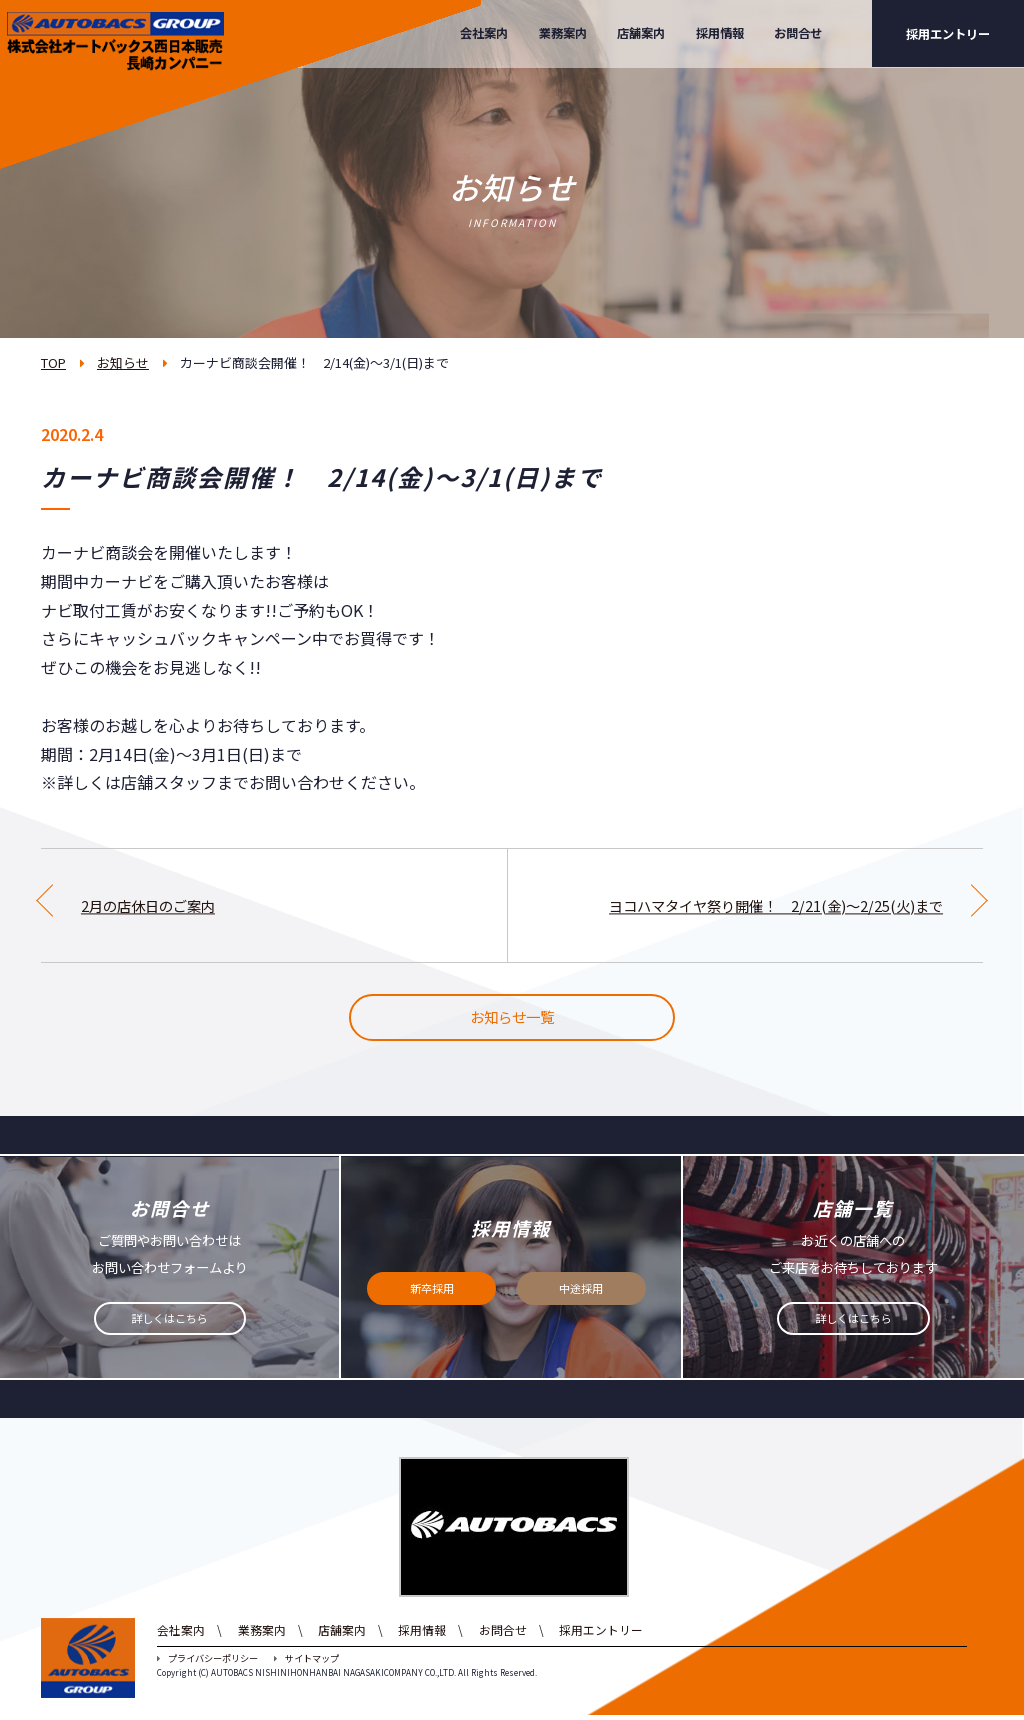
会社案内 (484, 33)
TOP (53, 362)
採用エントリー (948, 34)
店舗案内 (641, 33)
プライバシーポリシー (207, 1664)
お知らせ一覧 (512, 1020)
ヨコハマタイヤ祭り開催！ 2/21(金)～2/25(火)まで (754, 905)
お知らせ (123, 362)
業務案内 (563, 33)
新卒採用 (432, 1294)
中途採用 (581, 1294)
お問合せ (798, 33)
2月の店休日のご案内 (157, 905)
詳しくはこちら (170, 1324)
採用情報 (720, 33)
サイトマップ (306, 1664)
